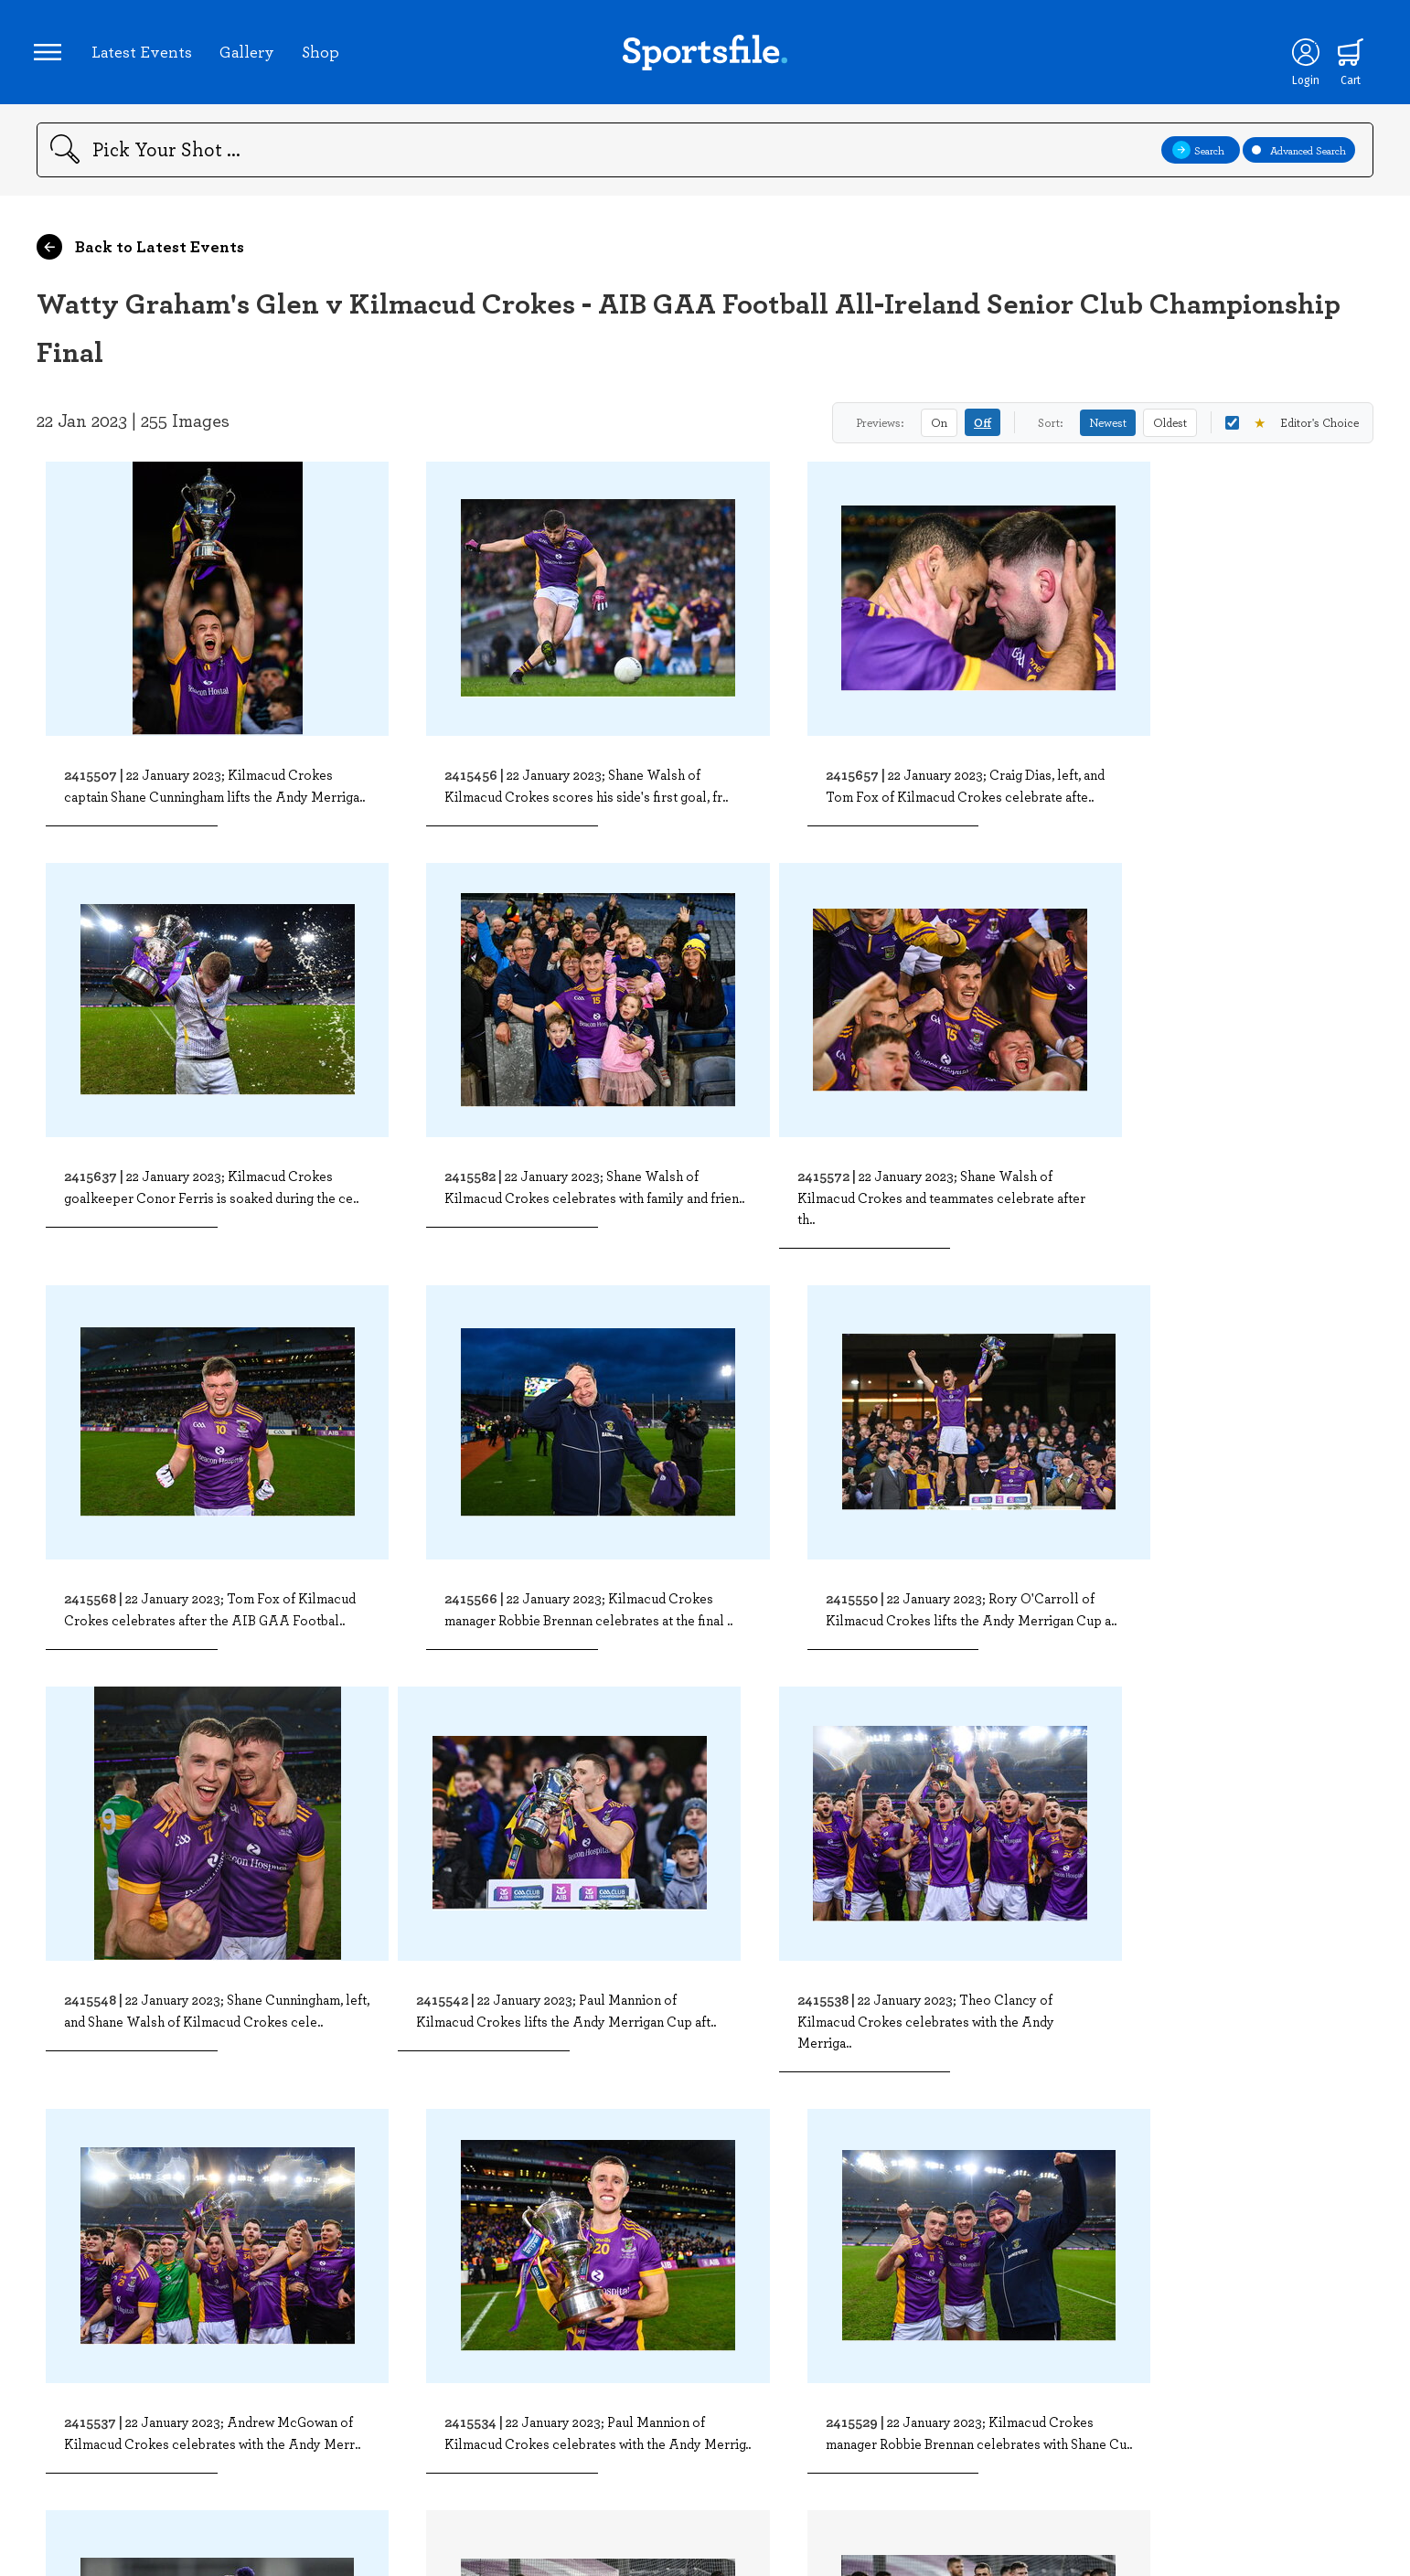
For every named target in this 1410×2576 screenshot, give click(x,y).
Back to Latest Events (140, 252)
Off (982, 428)
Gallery (249, 54)
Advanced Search (1299, 155)
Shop (323, 54)
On (939, 428)
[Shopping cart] (1347, 55)
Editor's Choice (1292, 428)
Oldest (1170, 428)
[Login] (1301, 55)
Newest (1108, 428)
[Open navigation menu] (50, 55)
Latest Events (144, 54)
